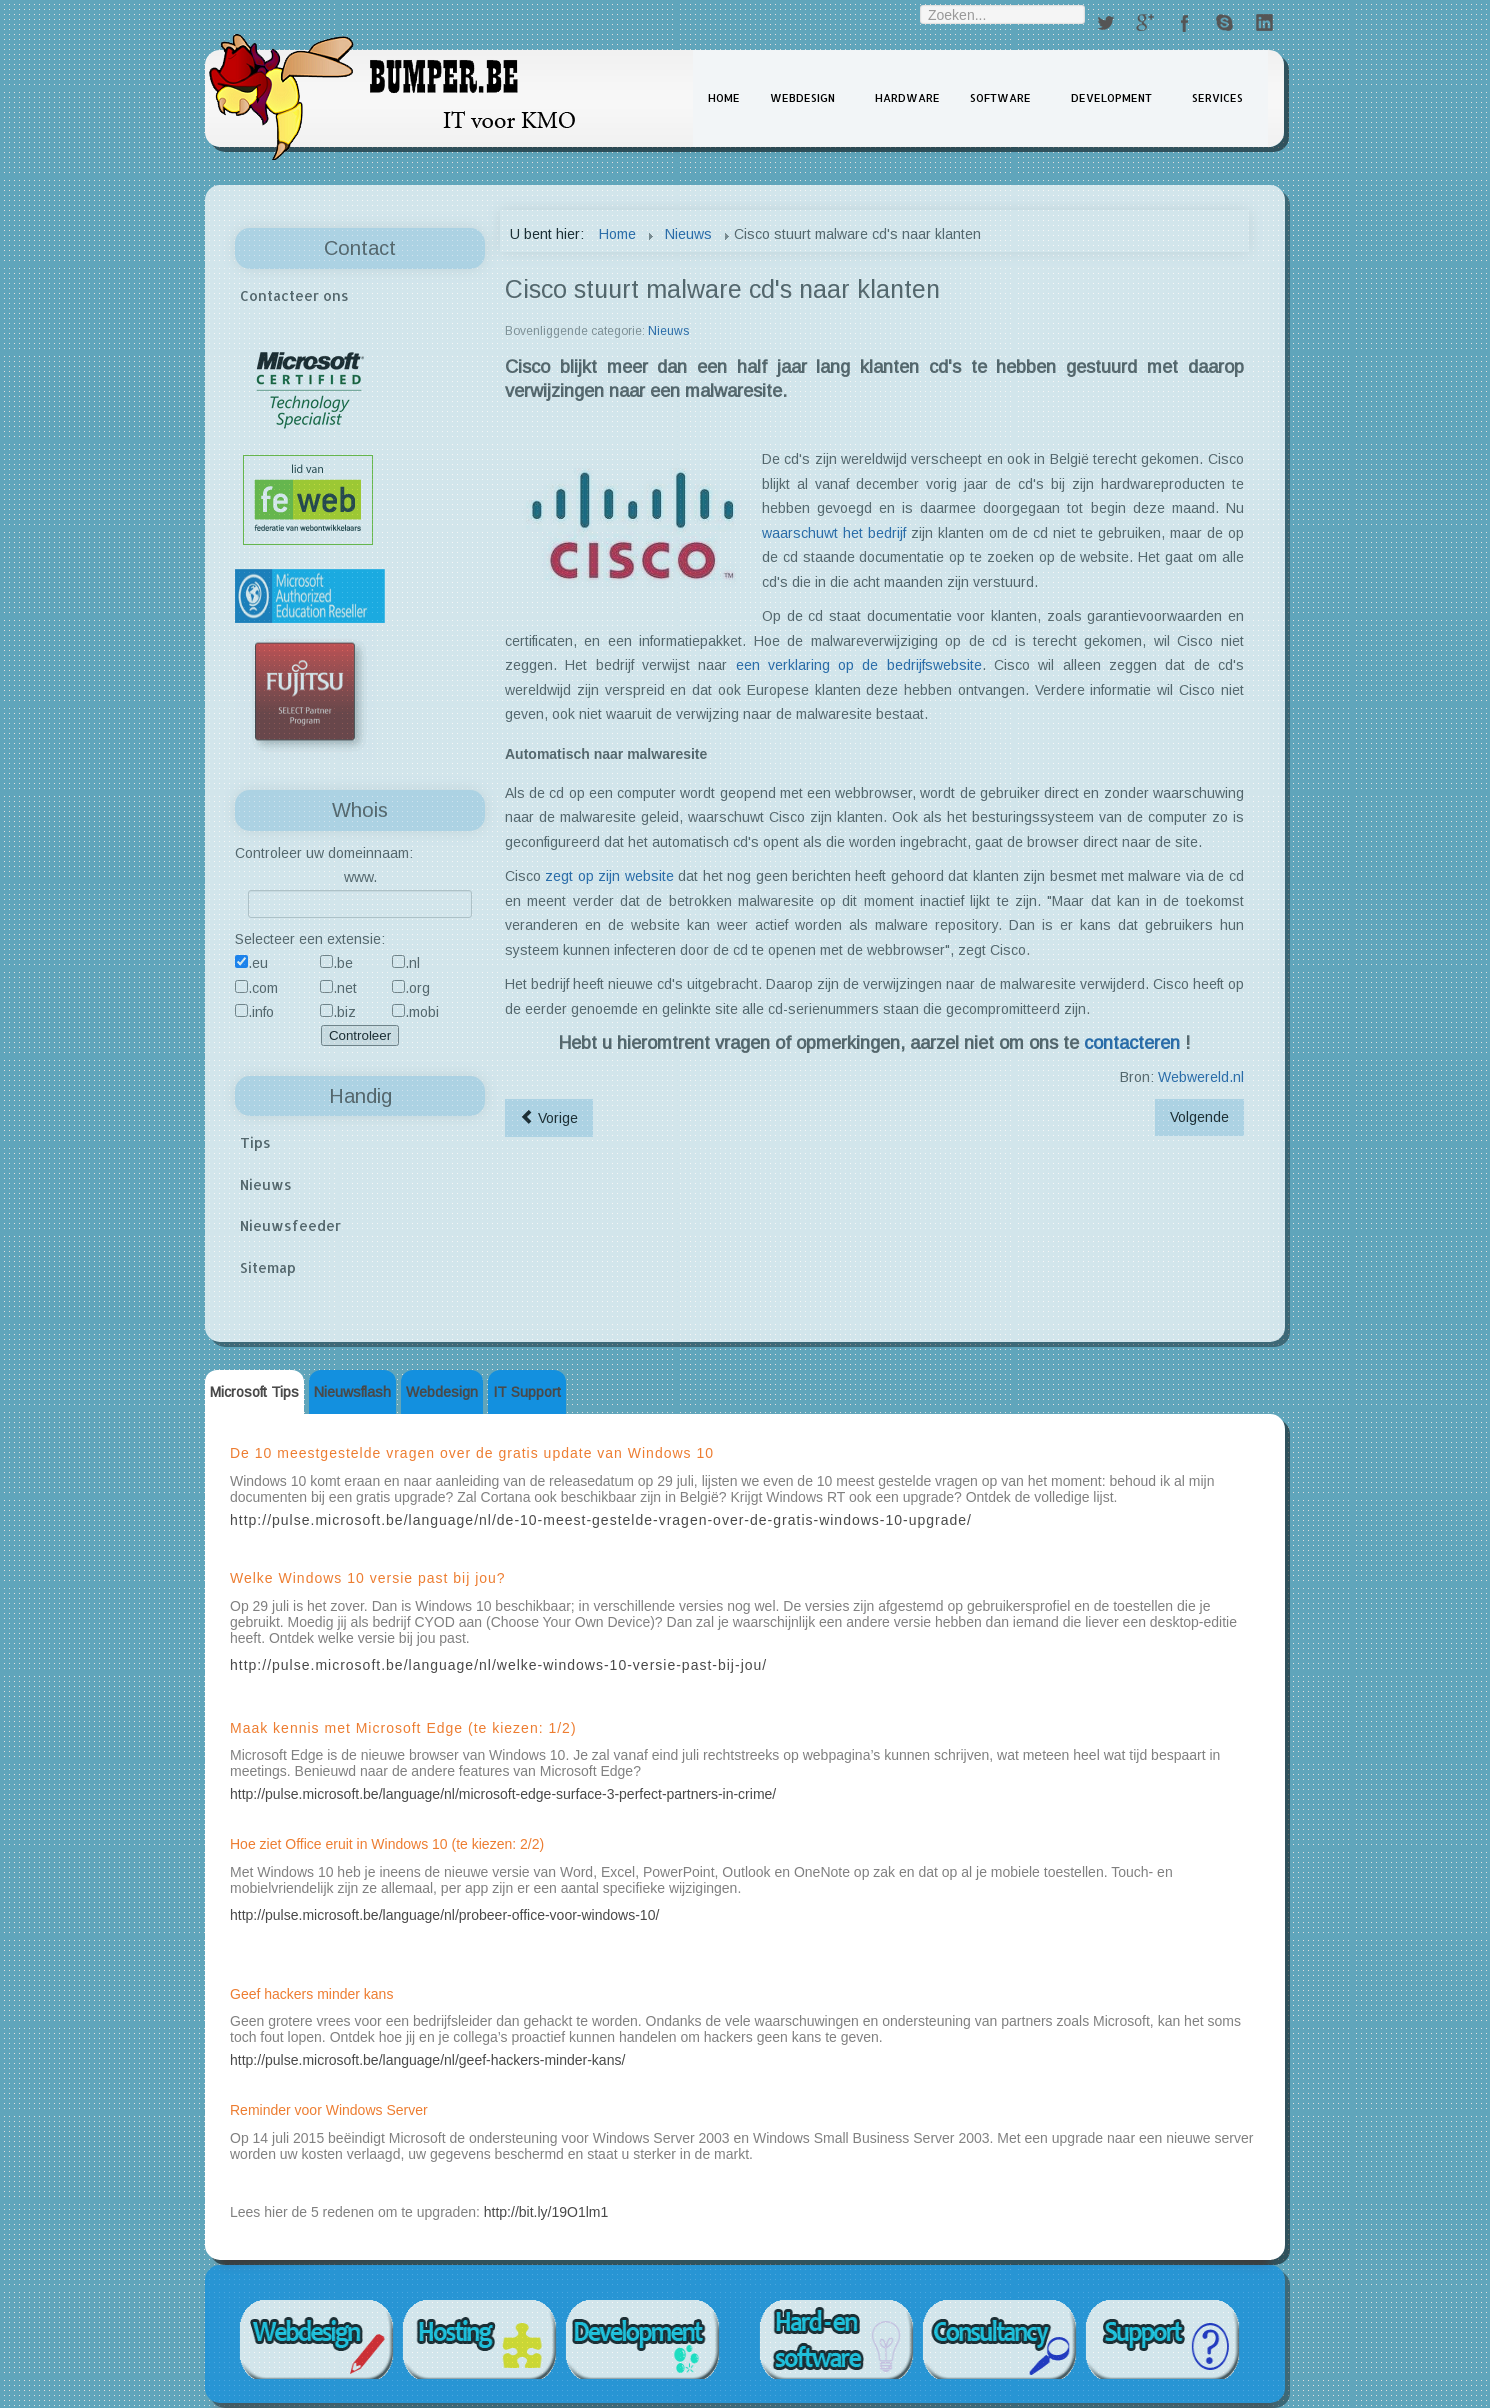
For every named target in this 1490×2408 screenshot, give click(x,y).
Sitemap (268, 1267)
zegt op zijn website (609, 876)
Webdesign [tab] (442, 1392)
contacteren (1132, 1043)
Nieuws (266, 1184)
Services (1217, 98)
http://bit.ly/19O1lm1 (546, 2212)
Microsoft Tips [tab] (254, 1392)
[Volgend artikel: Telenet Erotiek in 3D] (1199, 1117)
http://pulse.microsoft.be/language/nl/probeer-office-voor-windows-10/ (444, 1915)
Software (1000, 98)
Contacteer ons (294, 295)
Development (1111, 98)
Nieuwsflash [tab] (352, 1392)
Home (724, 98)
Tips (255, 1142)
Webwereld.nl (1201, 1077)
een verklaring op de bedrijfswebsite (859, 665)
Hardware (907, 98)
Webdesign (802, 98)
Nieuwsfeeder (290, 1225)
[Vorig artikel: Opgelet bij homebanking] (549, 1118)
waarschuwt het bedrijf (834, 533)
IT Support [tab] (527, 1392)
